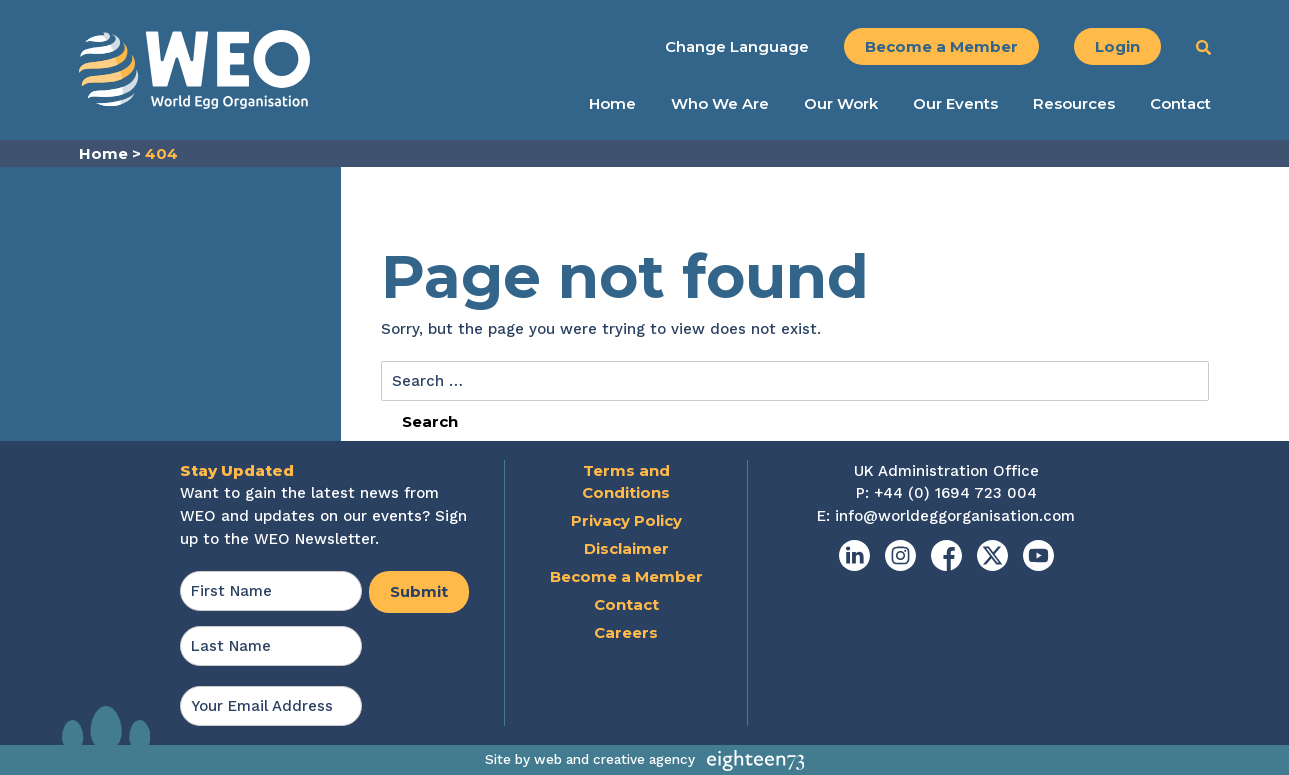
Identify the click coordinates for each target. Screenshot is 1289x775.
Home (612, 104)
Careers (626, 632)
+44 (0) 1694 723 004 (955, 493)
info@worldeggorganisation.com (955, 516)
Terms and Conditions (626, 482)
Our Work (841, 104)
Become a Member (941, 46)
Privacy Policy (626, 520)
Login (1117, 46)
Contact (1180, 104)
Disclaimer (626, 548)
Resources (1074, 104)
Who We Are (720, 104)
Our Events (955, 104)
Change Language (737, 46)
